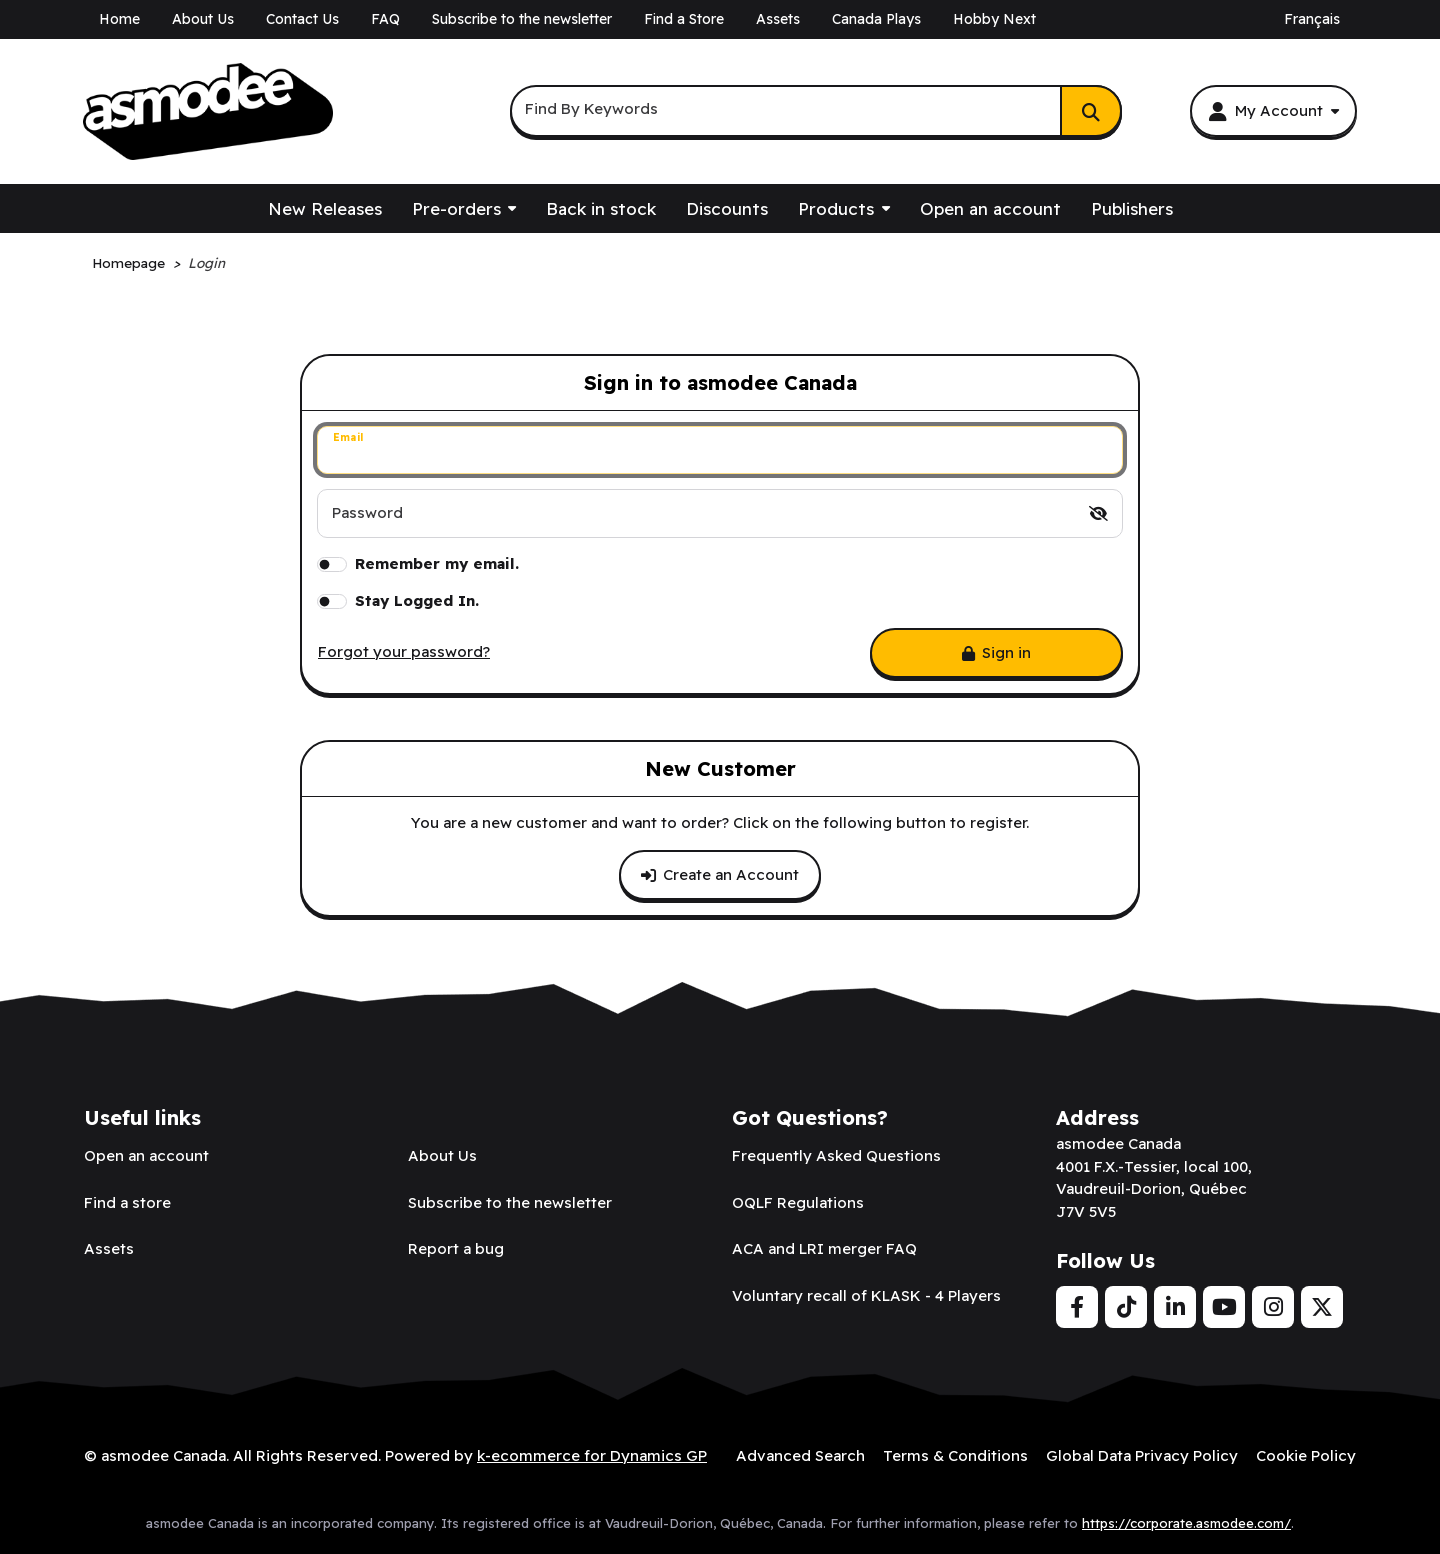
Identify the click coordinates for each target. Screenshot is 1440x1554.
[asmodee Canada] (208, 112)
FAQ (385, 19)
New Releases (325, 208)
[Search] (1091, 111)
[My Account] (1273, 111)
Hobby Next (994, 19)
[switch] (1098, 513)
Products (836, 208)
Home (119, 19)
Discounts (727, 208)
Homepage (128, 262)
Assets (778, 19)
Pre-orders (456, 208)
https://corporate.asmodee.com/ (1186, 1523)
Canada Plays (876, 19)
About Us (203, 19)
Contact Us (302, 19)
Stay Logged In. (417, 600)
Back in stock (601, 208)
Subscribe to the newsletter (522, 19)
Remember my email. (437, 563)
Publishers (1132, 208)
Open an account (990, 208)
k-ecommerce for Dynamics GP (592, 1455)
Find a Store (684, 19)
